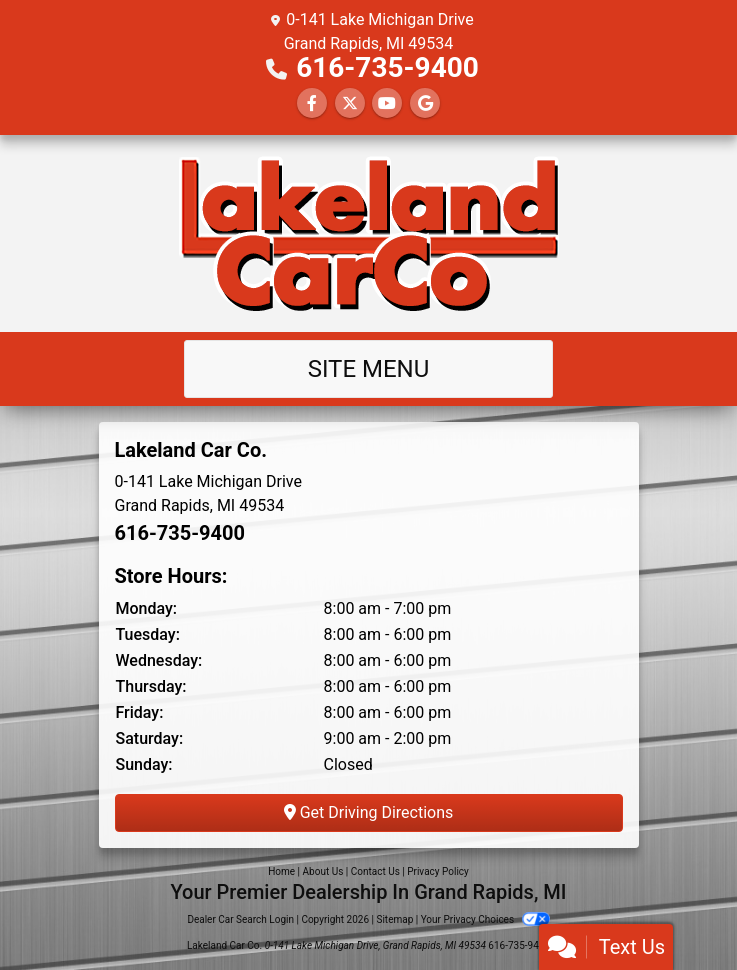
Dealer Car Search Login (240, 919)
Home (281, 871)
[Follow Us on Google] (425, 103)
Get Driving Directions (369, 812)
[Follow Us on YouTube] (387, 103)
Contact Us (375, 871)
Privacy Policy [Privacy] (438, 871)
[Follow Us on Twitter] (350, 103)
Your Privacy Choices (485, 919)
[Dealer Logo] (369, 233)
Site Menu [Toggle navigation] (369, 369)
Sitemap (394, 919)
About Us (323, 871)
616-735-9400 (387, 67)
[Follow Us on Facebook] (312, 103)
